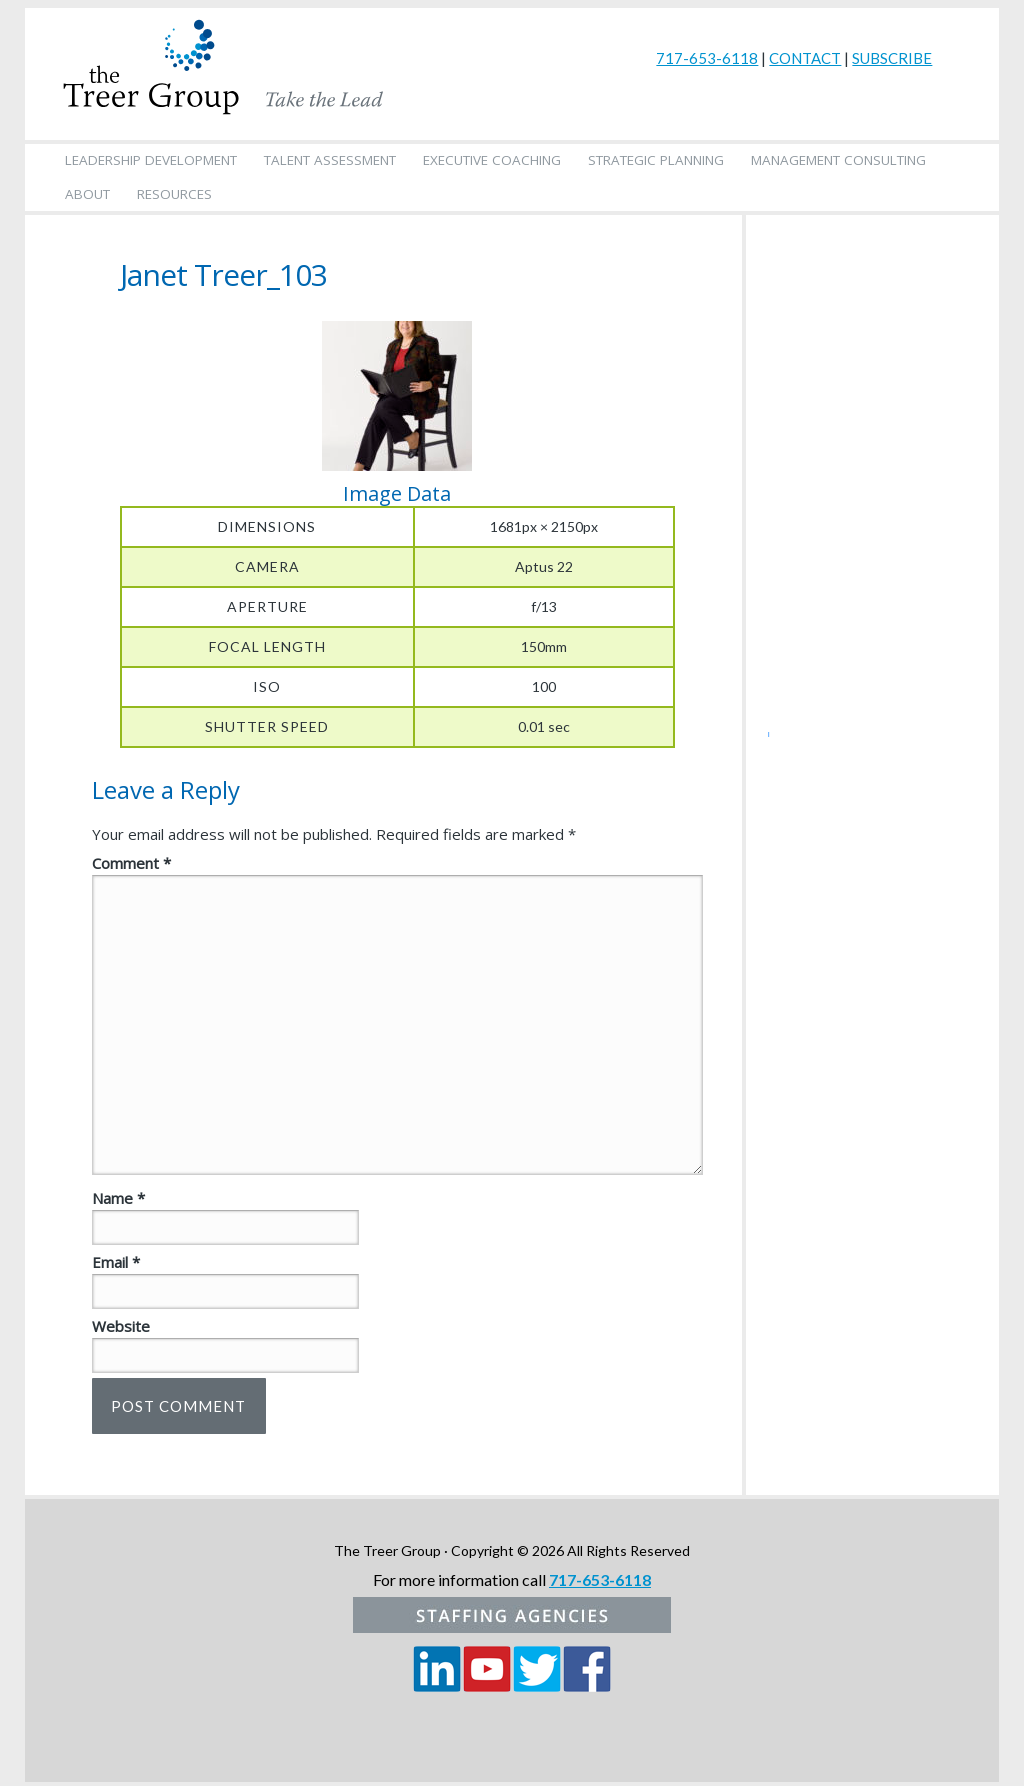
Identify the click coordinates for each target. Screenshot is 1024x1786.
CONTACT (805, 58)
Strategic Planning (656, 160)
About (87, 194)
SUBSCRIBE (892, 58)
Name (118, 1198)
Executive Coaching (492, 160)
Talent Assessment (330, 160)
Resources (174, 194)
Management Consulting (838, 160)
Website (121, 1326)
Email (116, 1262)
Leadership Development (151, 160)
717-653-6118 (707, 58)
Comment (131, 863)
